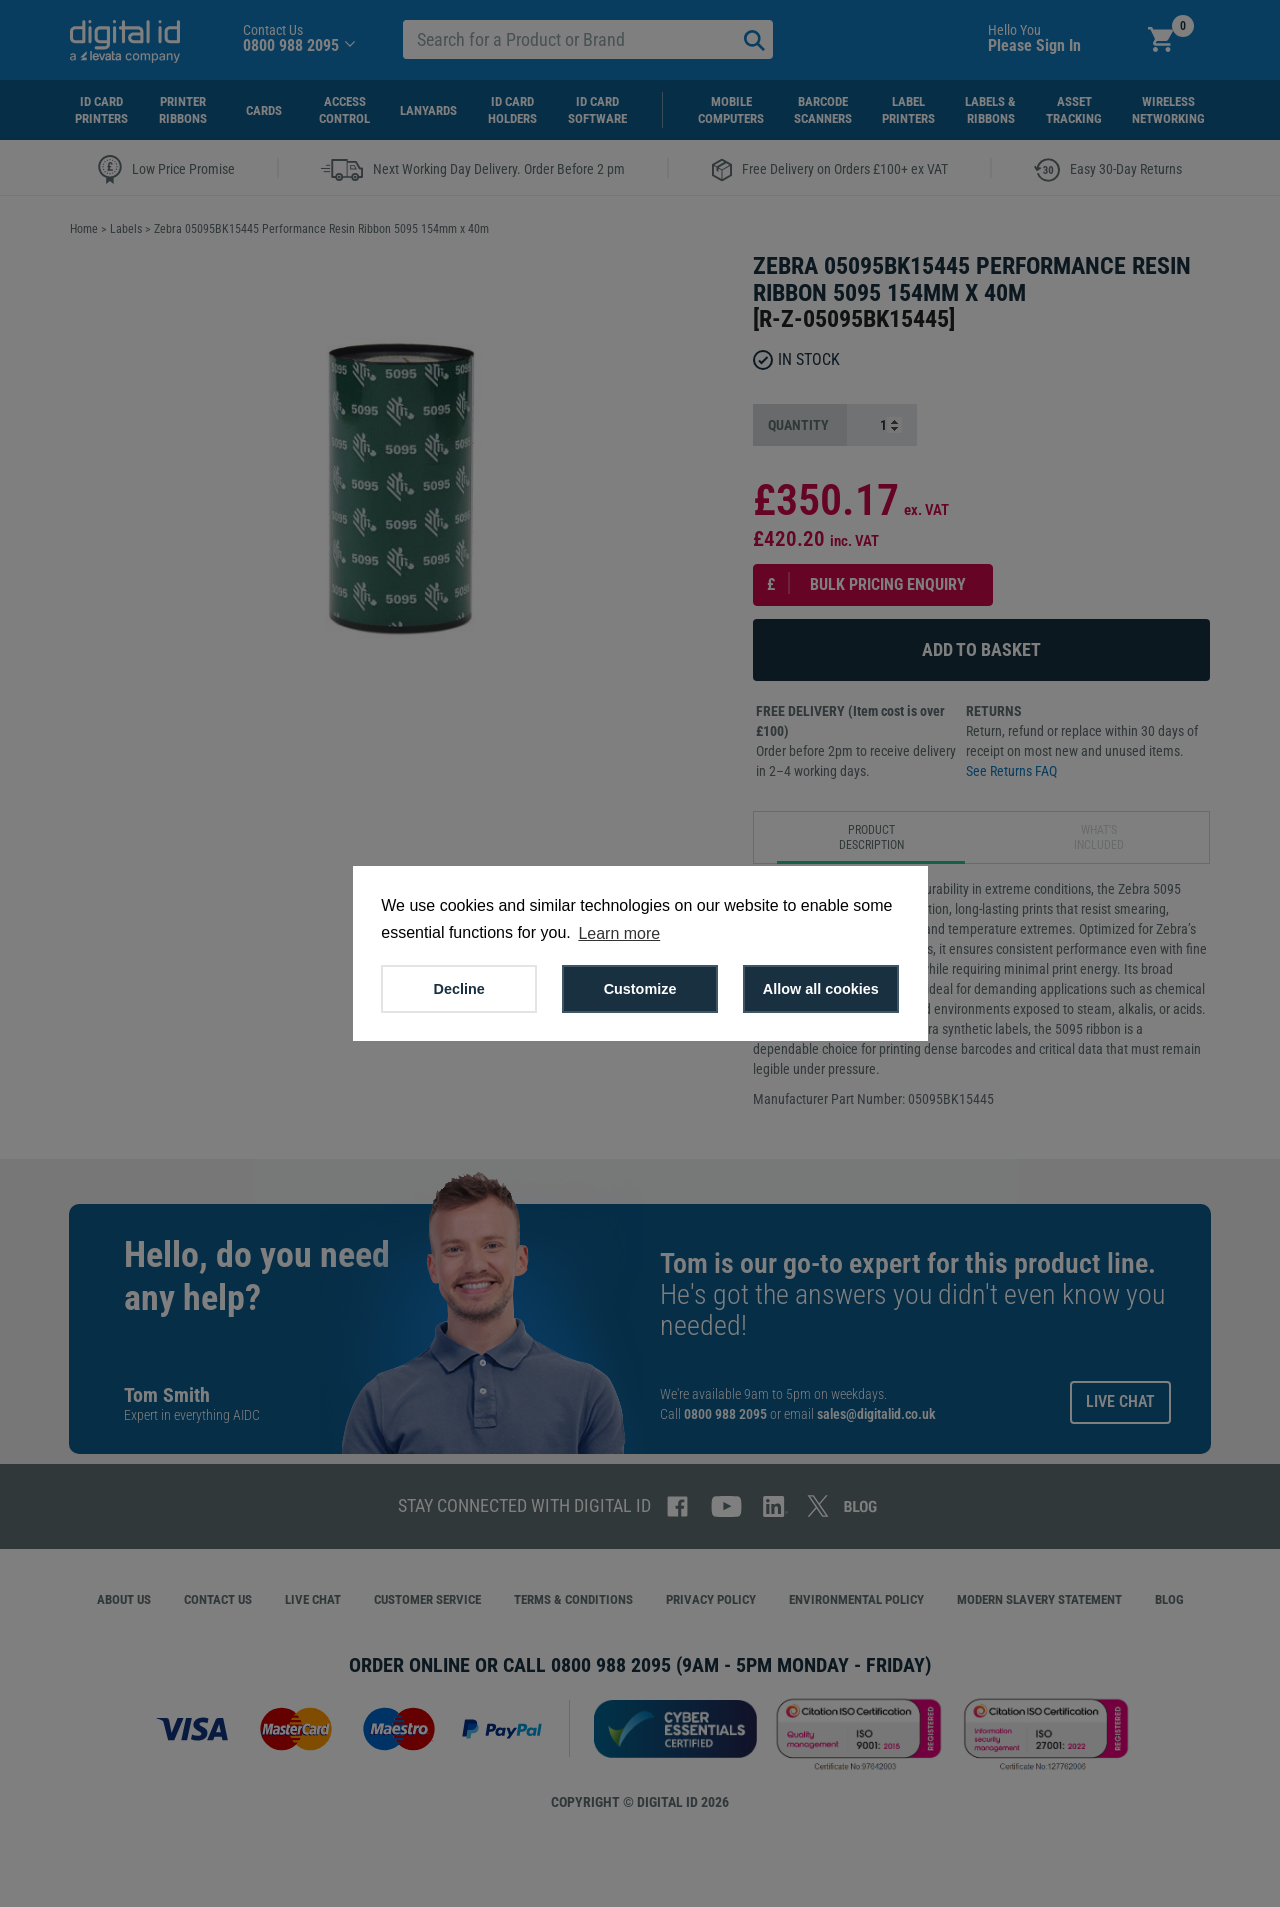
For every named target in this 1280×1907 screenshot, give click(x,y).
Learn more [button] (619, 933)
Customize (640, 989)
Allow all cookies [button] (821, 989)
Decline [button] (459, 989)
